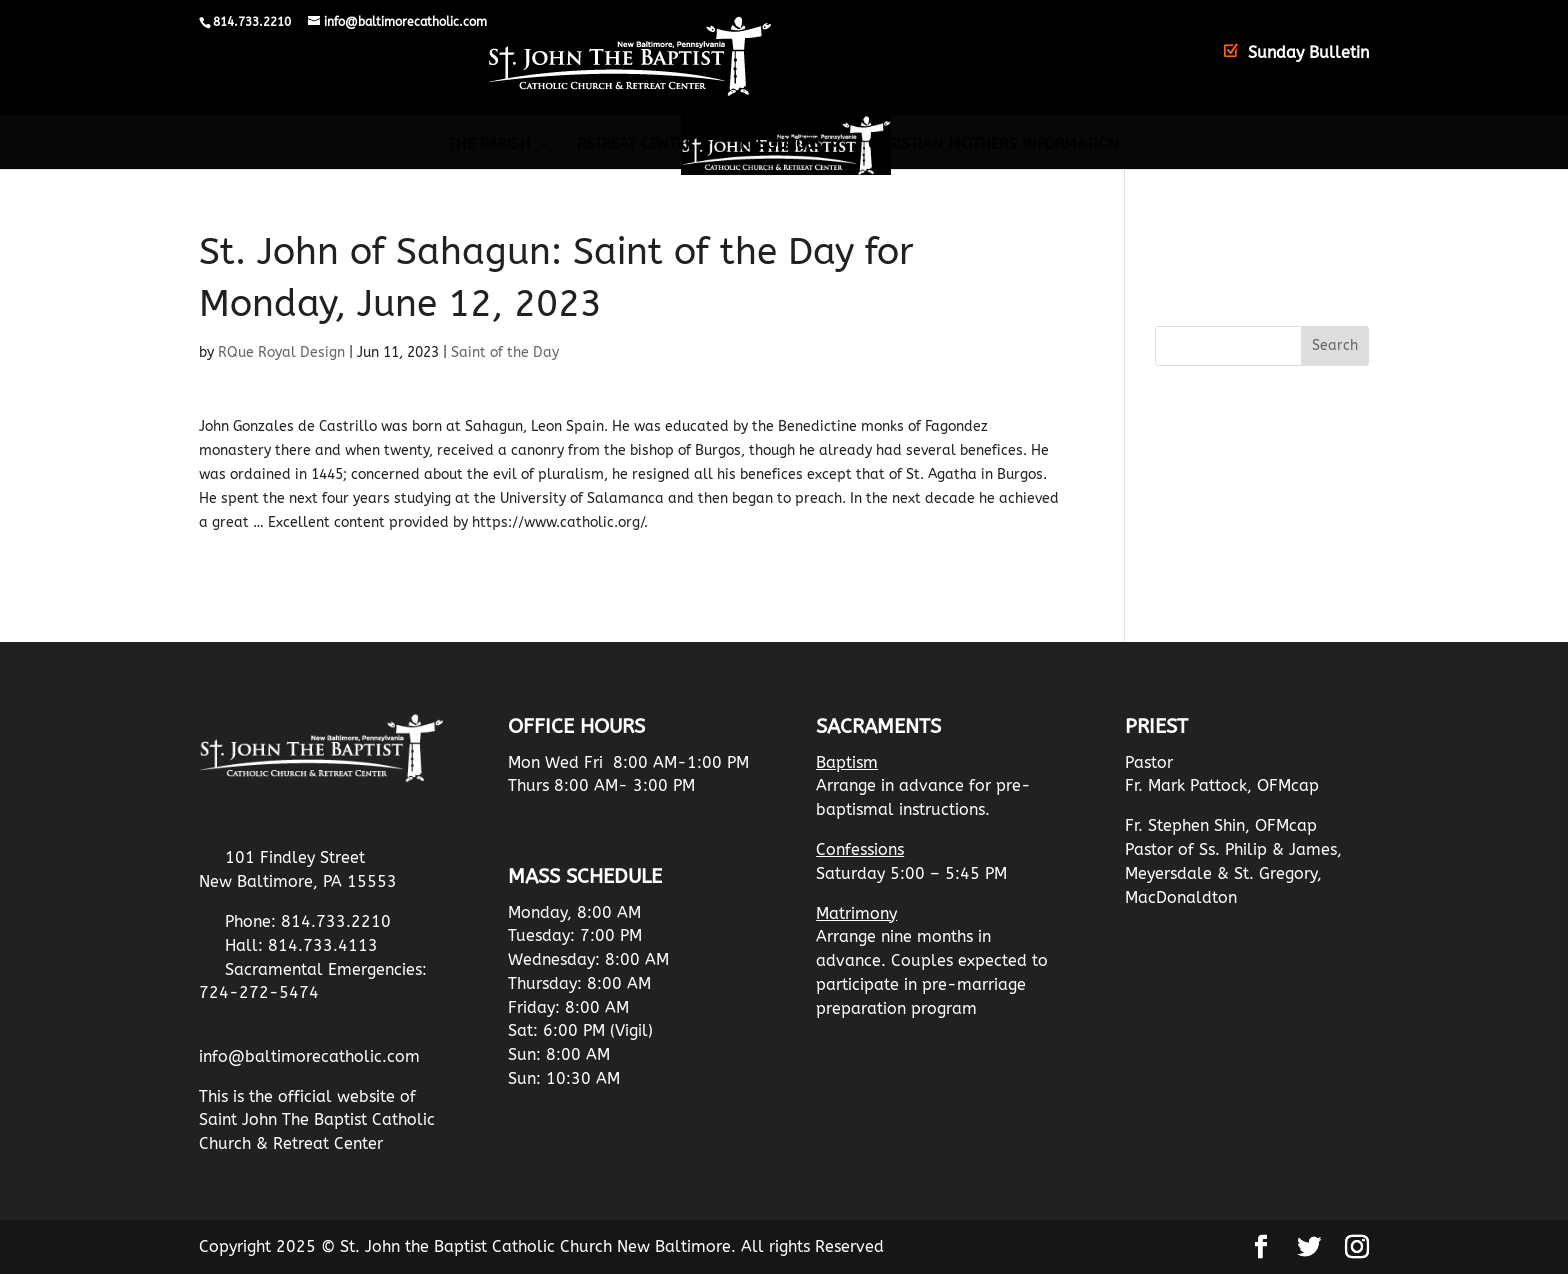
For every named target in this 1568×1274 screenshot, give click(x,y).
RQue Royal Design (281, 352)
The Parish (489, 145)
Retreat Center (635, 145)
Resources (781, 145)
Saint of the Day (505, 352)
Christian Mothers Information (994, 145)
